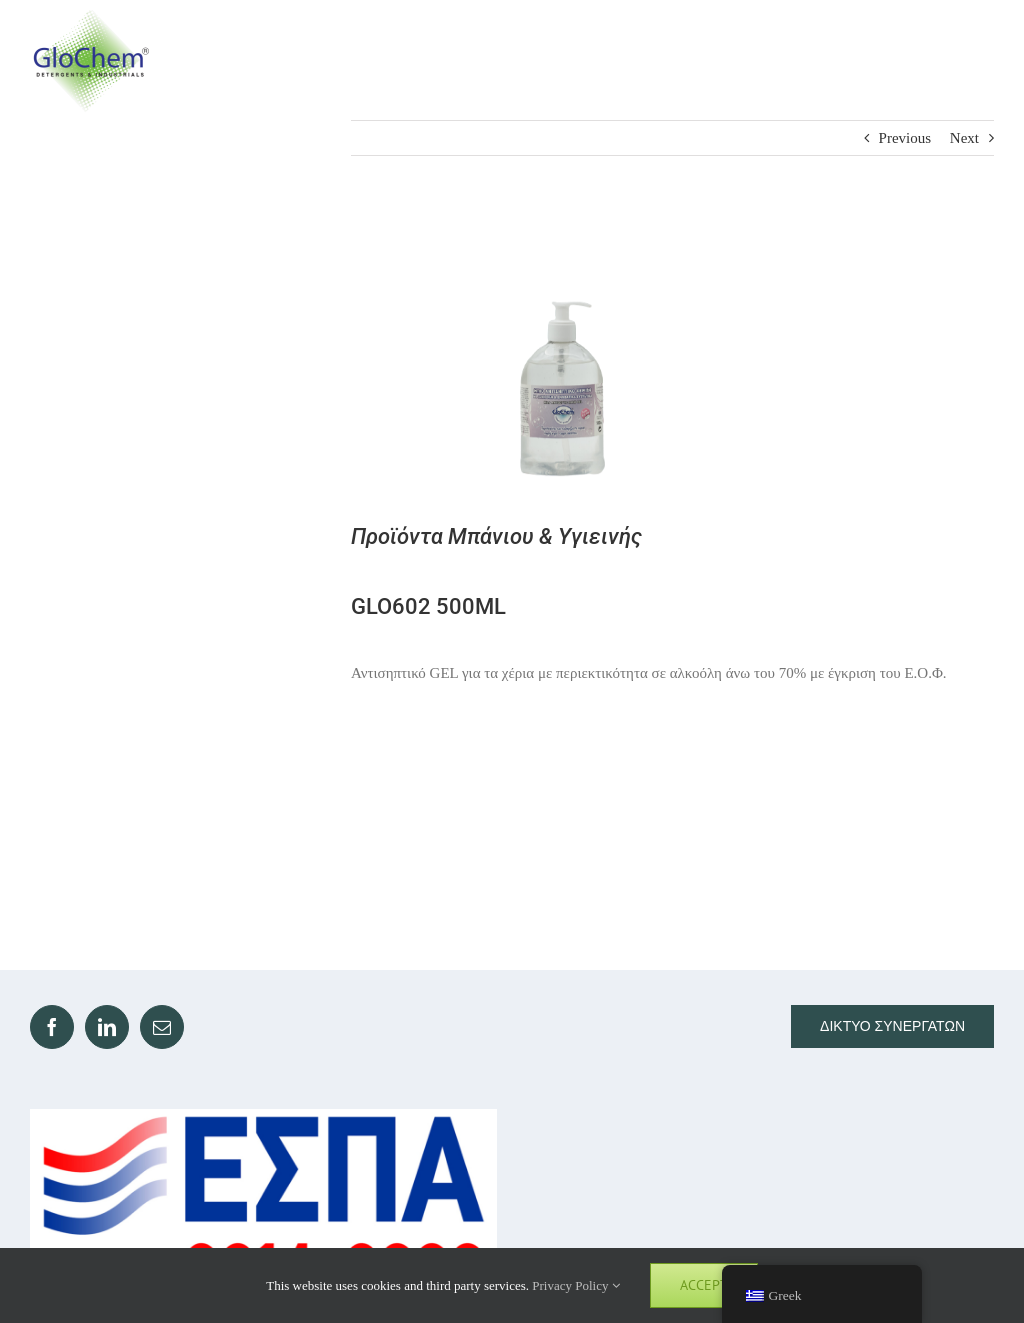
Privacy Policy (575, 1285)
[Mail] (162, 1027)
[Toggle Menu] (975, 60)
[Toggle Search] (900, 59)
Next (964, 138)
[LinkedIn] (107, 1027)
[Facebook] (52, 1027)
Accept (704, 1285)
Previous (905, 138)
